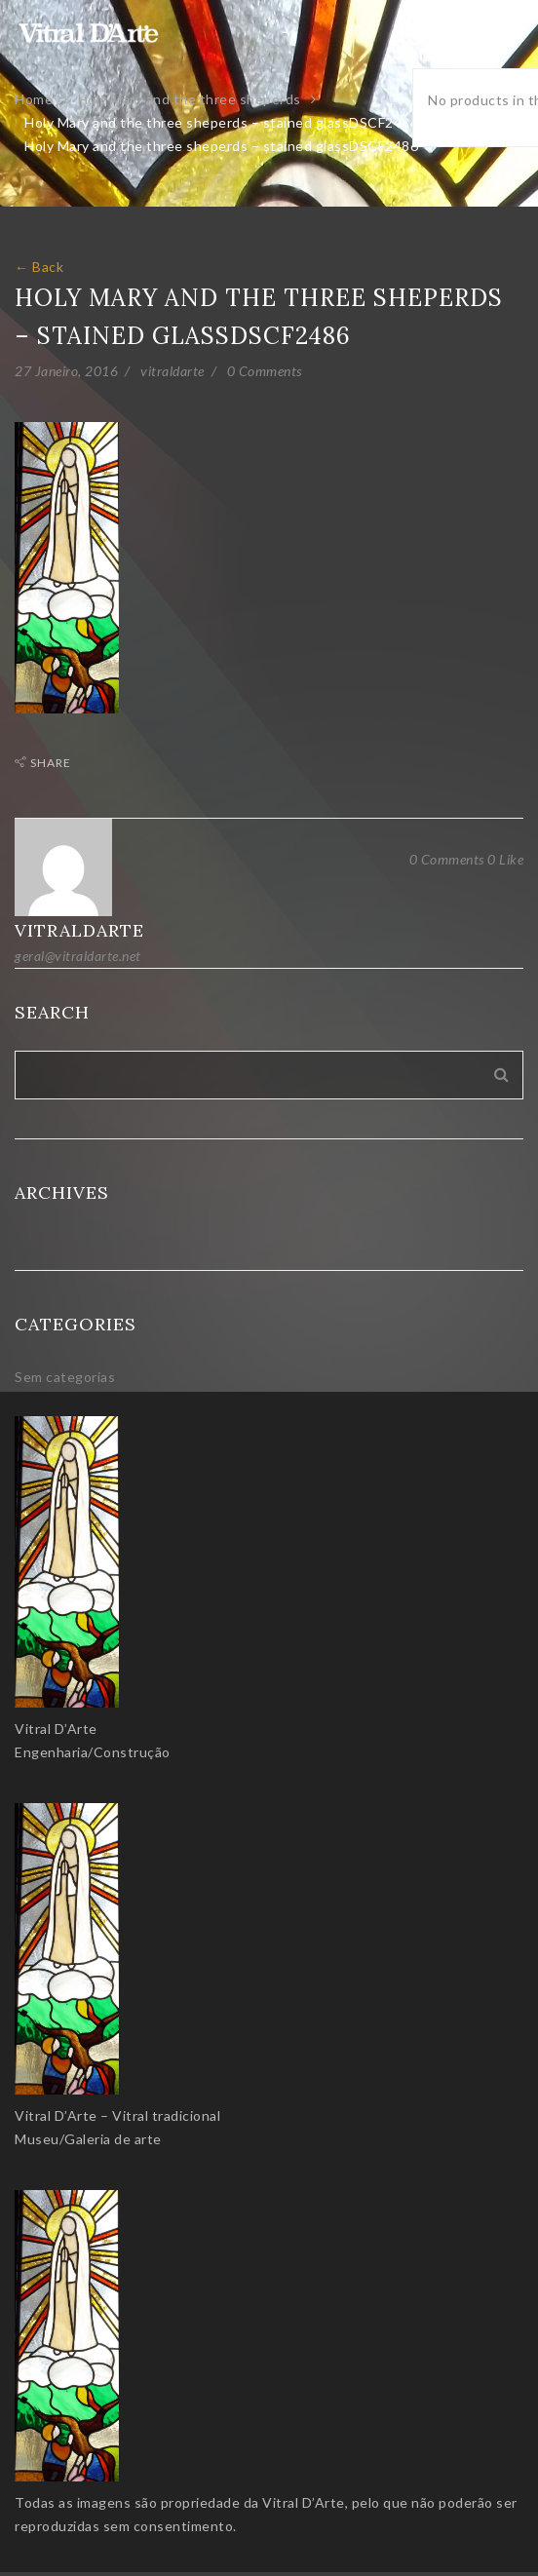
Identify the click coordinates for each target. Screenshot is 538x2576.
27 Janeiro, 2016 (66, 371)
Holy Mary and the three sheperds (189, 99)
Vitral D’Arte (56, 1728)
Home (34, 99)
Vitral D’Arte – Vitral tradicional (117, 2115)
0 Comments (264, 371)
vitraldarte (172, 371)
